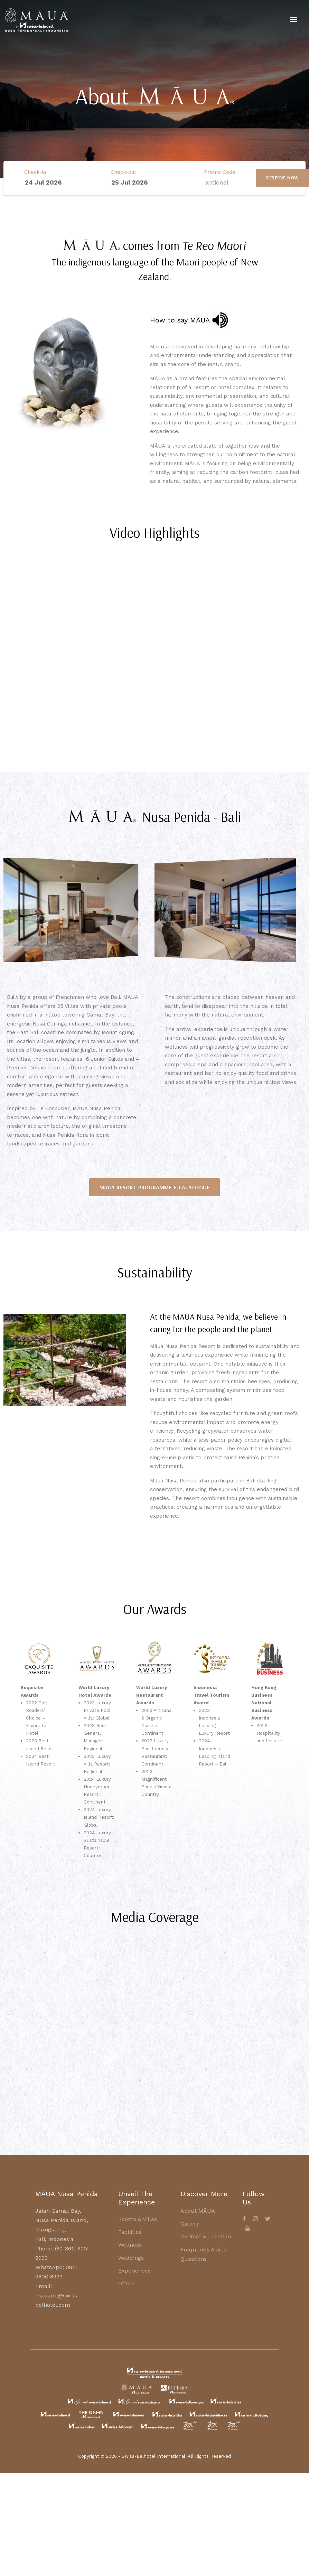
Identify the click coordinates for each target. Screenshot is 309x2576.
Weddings (131, 2258)
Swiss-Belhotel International (153, 2456)
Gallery (189, 2223)
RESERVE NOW (282, 178)
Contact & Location (205, 2236)
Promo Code (219, 172)
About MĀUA (197, 2211)
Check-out (123, 172)
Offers (126, 2283)
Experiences (134, 2270)
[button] (10, 910)
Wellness (130, 2244)
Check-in (35, 172)
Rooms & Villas (137, 2219)
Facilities (129, 2232)
